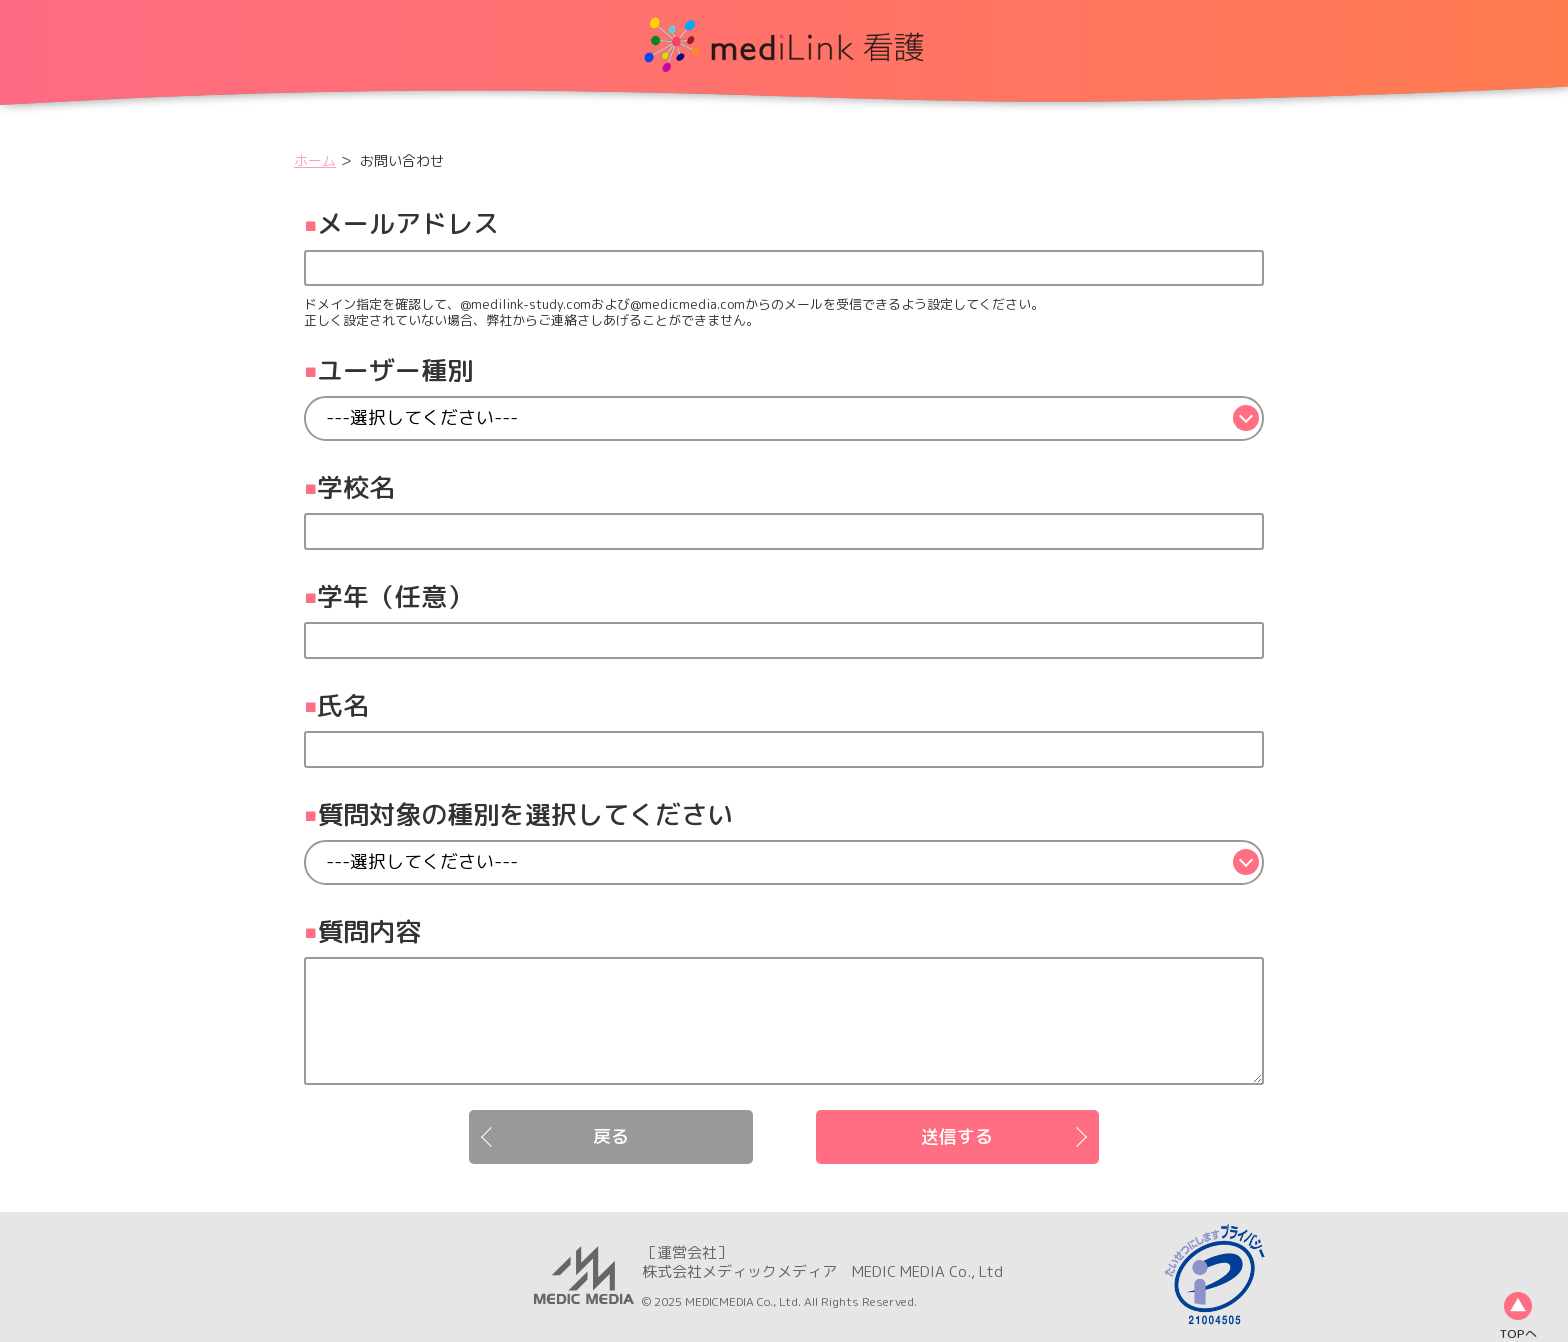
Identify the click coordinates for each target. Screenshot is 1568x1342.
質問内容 (369, 931)
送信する (957, 1136)
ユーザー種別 (395, 370)
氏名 (343, 705)
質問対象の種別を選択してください (525, 814)
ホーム (315, 160)
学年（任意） (395, 596)
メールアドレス (408, 223)
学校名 (356, 487)
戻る (611, 1136)
